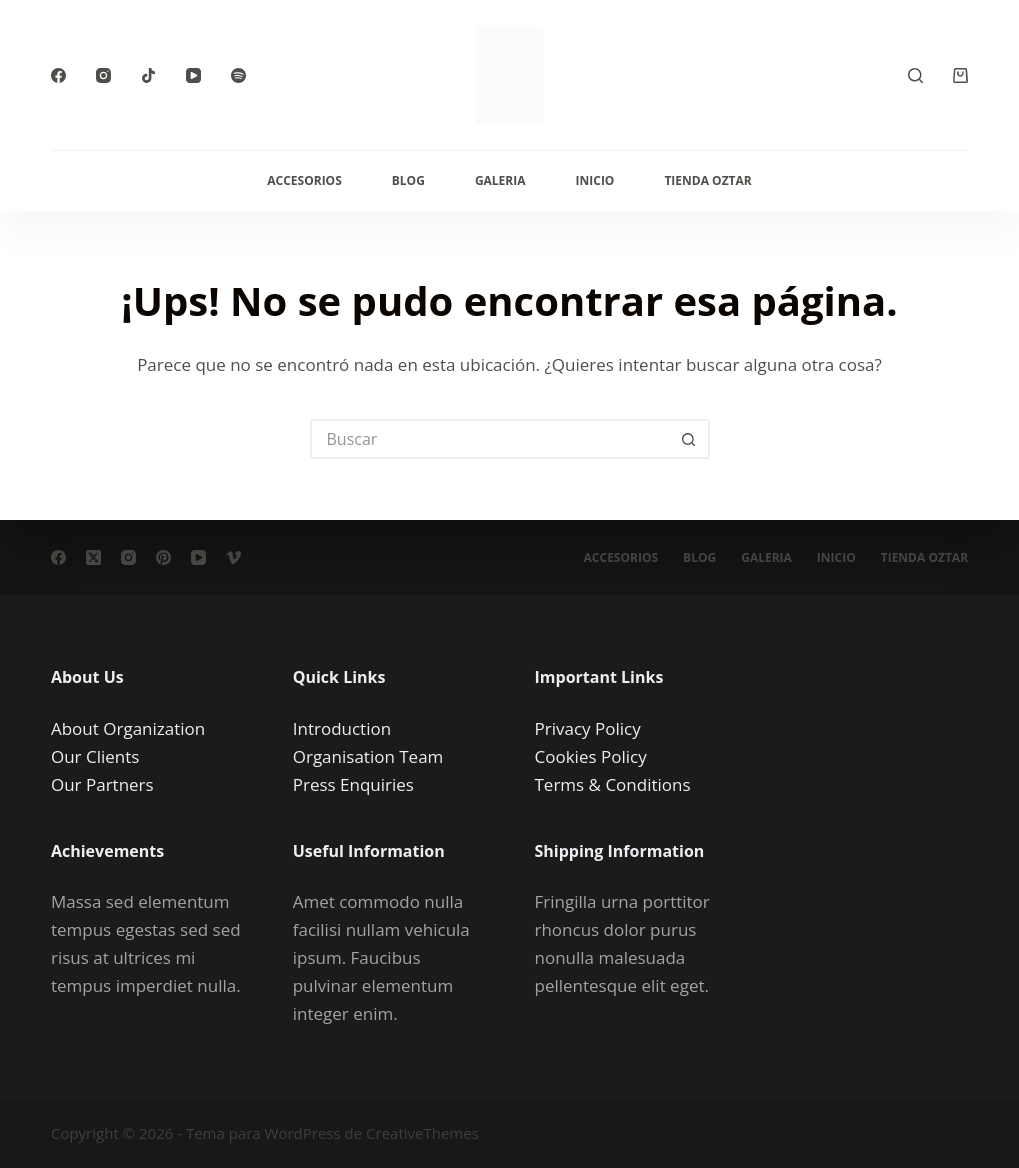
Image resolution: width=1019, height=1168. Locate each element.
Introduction (342, 728)
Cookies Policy (591, 756)
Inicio (595, 180)
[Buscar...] (490, 439)
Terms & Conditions (613, 784)
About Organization (128, 728)
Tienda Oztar (707, 180)
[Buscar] (915, 75)
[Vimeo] (233, 557)
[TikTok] (148, 75)
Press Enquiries (353, 784)
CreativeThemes (422, 1133)
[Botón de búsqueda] (690, 439)
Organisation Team (368, 756)
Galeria (500, 180)
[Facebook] (58, 75)
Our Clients (95, 756)
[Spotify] (238, 75)
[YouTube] (193, 75)
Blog (408, 180)
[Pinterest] (163, 557)
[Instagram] (103, 75)
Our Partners (102, 784)
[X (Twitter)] (93, 557)
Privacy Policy (588, 728)
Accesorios (304, 180)
